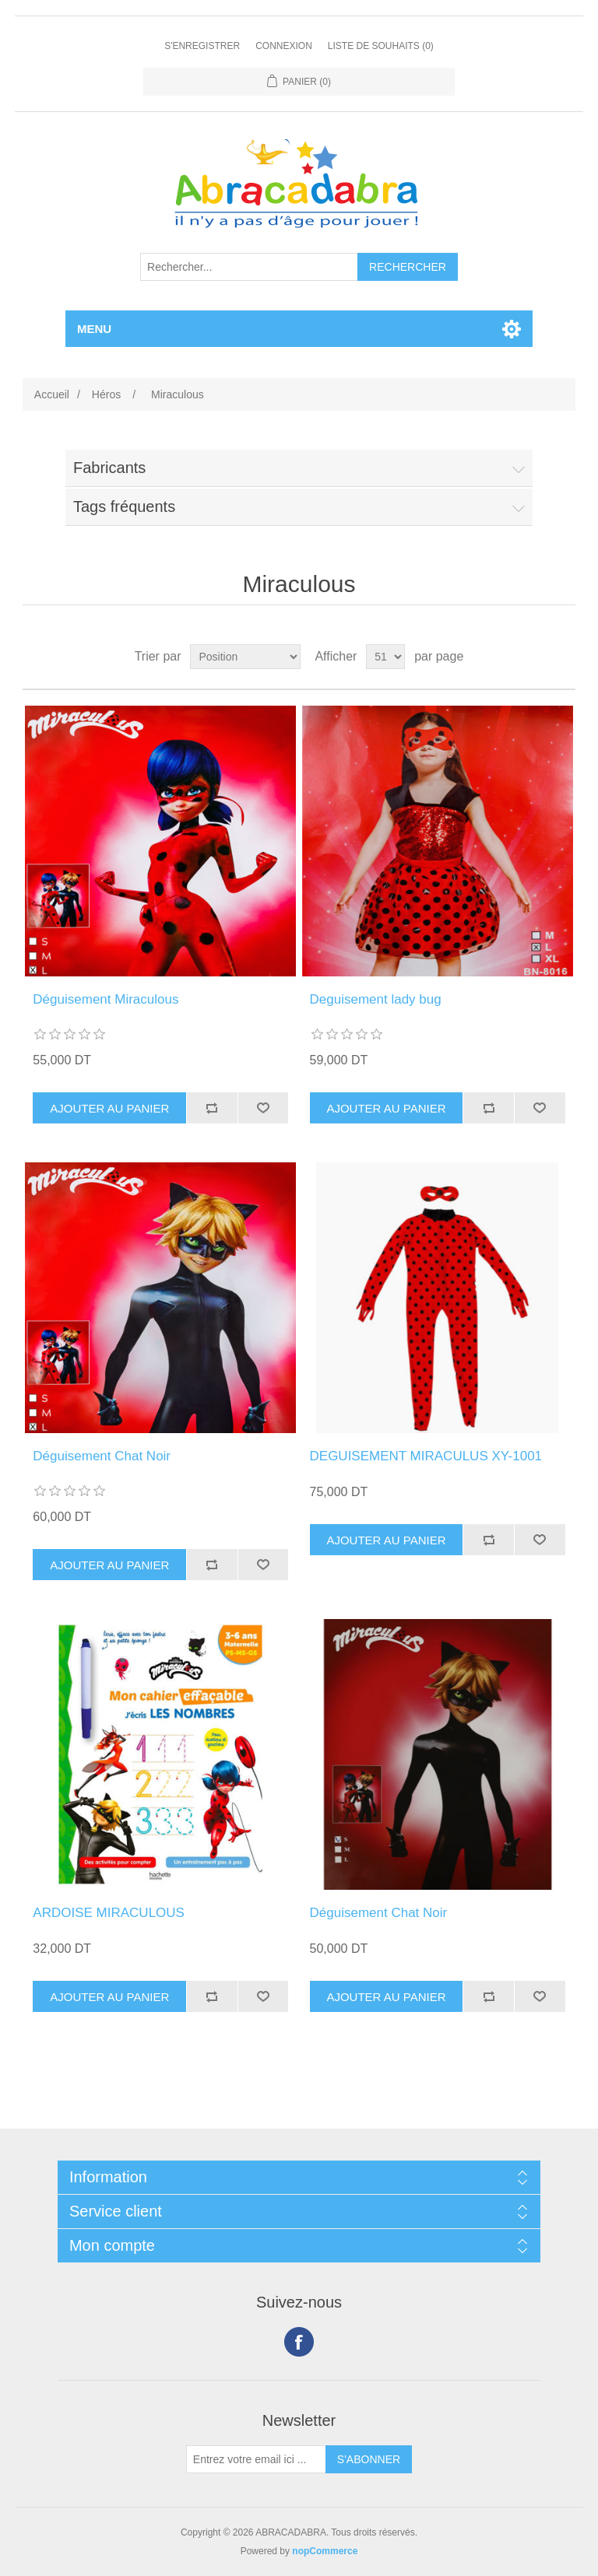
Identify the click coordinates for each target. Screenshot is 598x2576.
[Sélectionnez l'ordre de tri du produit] (245, 656)
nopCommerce (324, 2551)
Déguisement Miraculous (105, 999)
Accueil (51, 394)
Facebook (299, 2342)
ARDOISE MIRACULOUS (109, 1912)
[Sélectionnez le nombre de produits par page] (385, 656)
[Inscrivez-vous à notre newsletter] (256, 2459)
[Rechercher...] (249, 267)
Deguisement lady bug (375, 999)
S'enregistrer (202, 45)
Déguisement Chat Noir (102, 1456)
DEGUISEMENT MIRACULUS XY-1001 (426, 1456)
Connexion (283, 45)
